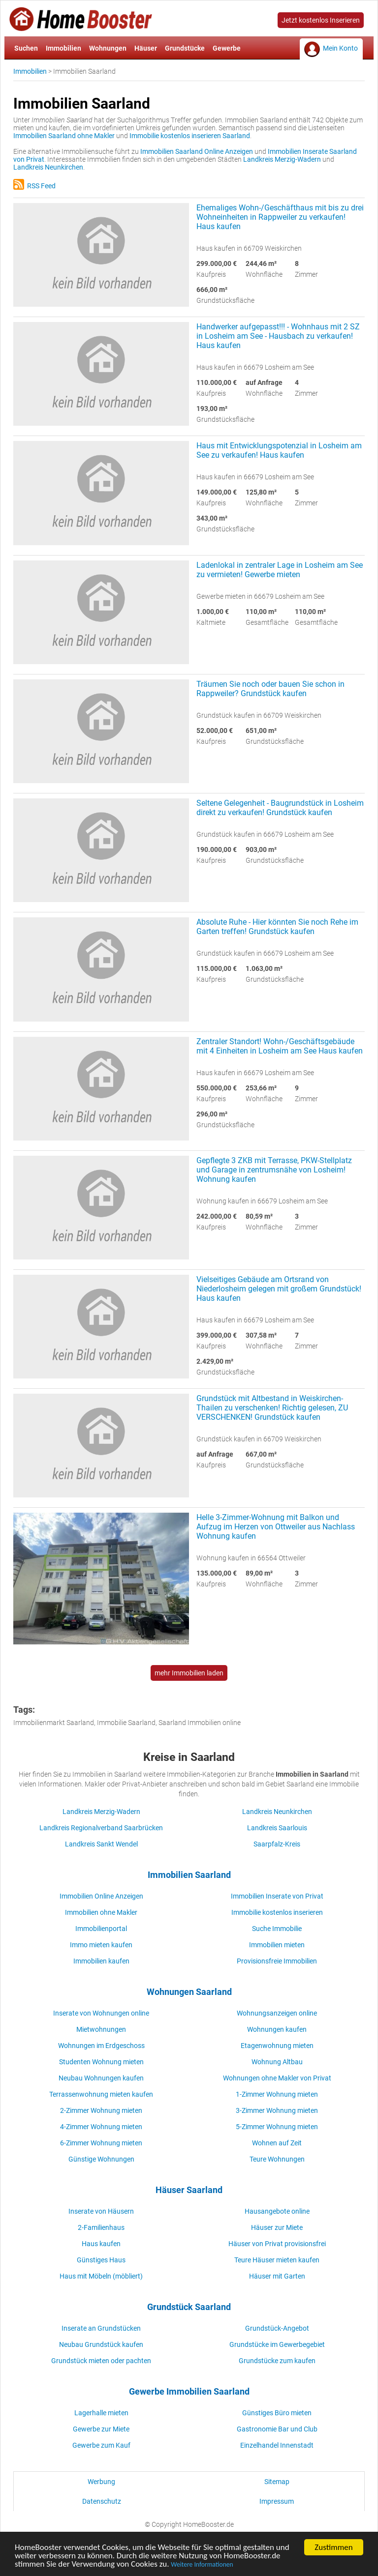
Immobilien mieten (277, 1945)
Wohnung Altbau (277, 2062)
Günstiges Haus (101, 2260)
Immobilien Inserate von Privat (277, 1896)
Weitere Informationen (202, 2566)
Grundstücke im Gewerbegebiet (277, 2344)
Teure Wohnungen (277, 2159)
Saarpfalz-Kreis (276, 1844)
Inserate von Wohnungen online (101, 2013)
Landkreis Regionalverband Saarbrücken (101, 1828)
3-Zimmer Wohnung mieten (277, 2110)
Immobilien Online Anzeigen (101, 1896)
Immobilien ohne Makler (101, 1912)
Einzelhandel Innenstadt (277, 2445)
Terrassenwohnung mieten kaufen (101, 2094)
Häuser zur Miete (277, 2227)
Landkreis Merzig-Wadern (282, 159)
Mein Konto (340, 48)
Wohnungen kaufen (277, 2029)
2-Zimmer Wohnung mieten (101, 2110)
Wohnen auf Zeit (277, 2143)
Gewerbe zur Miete (101, 2429)
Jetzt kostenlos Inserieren (321, 20)
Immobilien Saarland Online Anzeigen (196, 151)
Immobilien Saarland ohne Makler (64, 136)
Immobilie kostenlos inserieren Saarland (189, 136)
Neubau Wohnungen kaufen (101, 2078)
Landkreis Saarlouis (277, 1828)
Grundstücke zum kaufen (277, 2361)
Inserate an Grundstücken (101, 2328)
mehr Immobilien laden (189, 1673)
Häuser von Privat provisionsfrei (277, 2244)
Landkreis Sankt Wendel (101, 1844)
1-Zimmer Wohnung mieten (277, 2094)
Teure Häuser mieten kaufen (276, 2260)
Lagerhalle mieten (101, 2413)
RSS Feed (34, 186)
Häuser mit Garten (277, 2276)
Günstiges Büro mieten (277, 2413)
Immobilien (63, 48)
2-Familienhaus (101, 2227)
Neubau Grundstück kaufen (101, 2344)
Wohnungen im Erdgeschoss (101, 2045)
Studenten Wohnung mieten (101, 2062)
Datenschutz (101, 2501)
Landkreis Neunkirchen (48, 167)
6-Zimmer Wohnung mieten (101, 2143)
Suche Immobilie (277, 1928)
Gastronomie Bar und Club (277, 2429)
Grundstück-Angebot (277, 2328)
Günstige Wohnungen (101, 2159)
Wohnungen (107, 48)
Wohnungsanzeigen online (277, 2013)
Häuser (145, 48)
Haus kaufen (101, 2244)
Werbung (101, 2482)
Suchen (26, 48)
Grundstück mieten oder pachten (101, 2361)
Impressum (276, 2501)
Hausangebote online (277, 2211)
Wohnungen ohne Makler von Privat (277, 2078)
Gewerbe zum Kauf (101, 2445)
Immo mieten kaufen (101, 1945)
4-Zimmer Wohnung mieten (101, 2127)
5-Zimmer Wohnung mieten (277, 2127)
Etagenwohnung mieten (277, 2045)
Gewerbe (227, 48)
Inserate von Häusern (101, 2211)
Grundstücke (185, 48)
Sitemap (276, 2482)
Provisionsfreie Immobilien (277, 1961)
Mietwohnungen (101, 2029)
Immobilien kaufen (101, 1961)
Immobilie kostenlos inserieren (277, 1912)
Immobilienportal (101, 1928)
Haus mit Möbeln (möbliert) (101, 2276)
